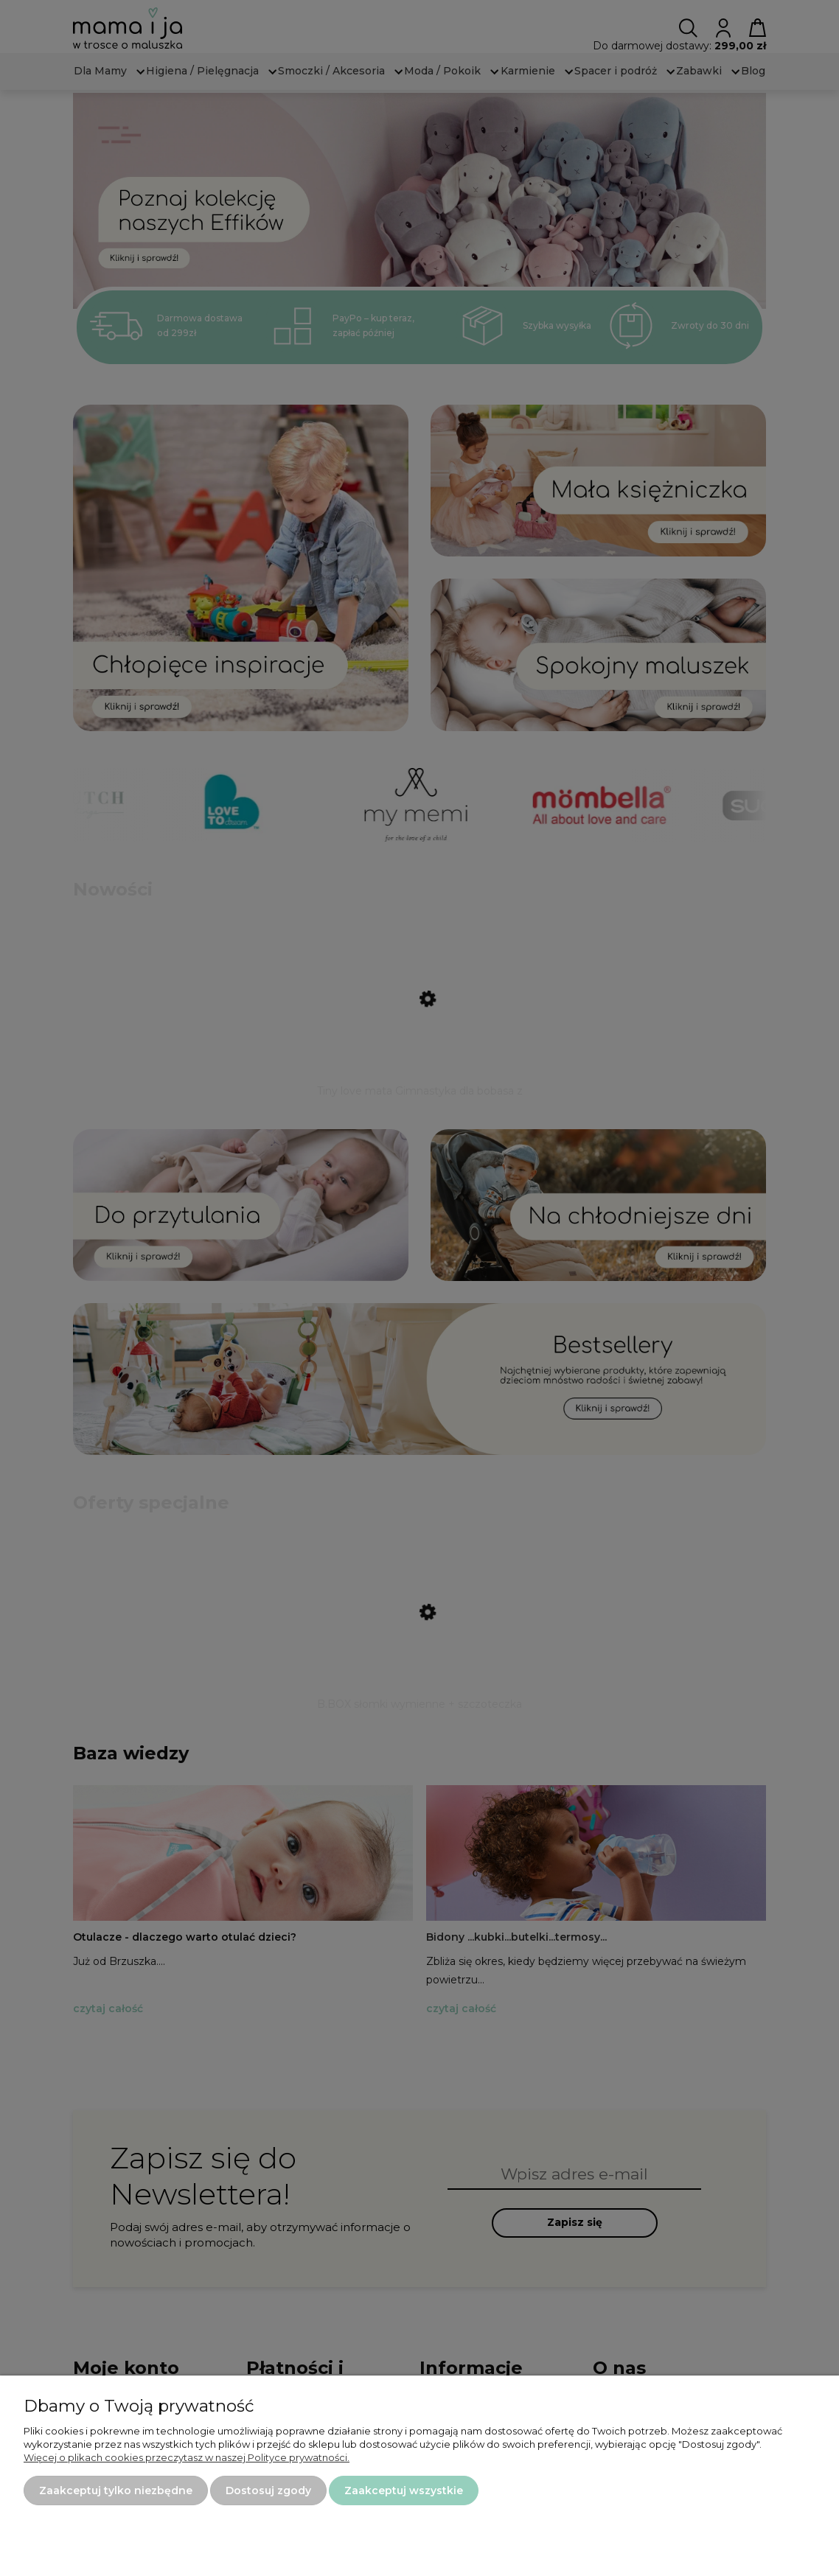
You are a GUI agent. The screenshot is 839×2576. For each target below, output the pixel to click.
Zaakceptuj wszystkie (403, 2490)
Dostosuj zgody (268, 2490)
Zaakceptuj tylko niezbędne (115, 2490)
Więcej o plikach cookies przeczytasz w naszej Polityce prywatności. (186, 2457)
